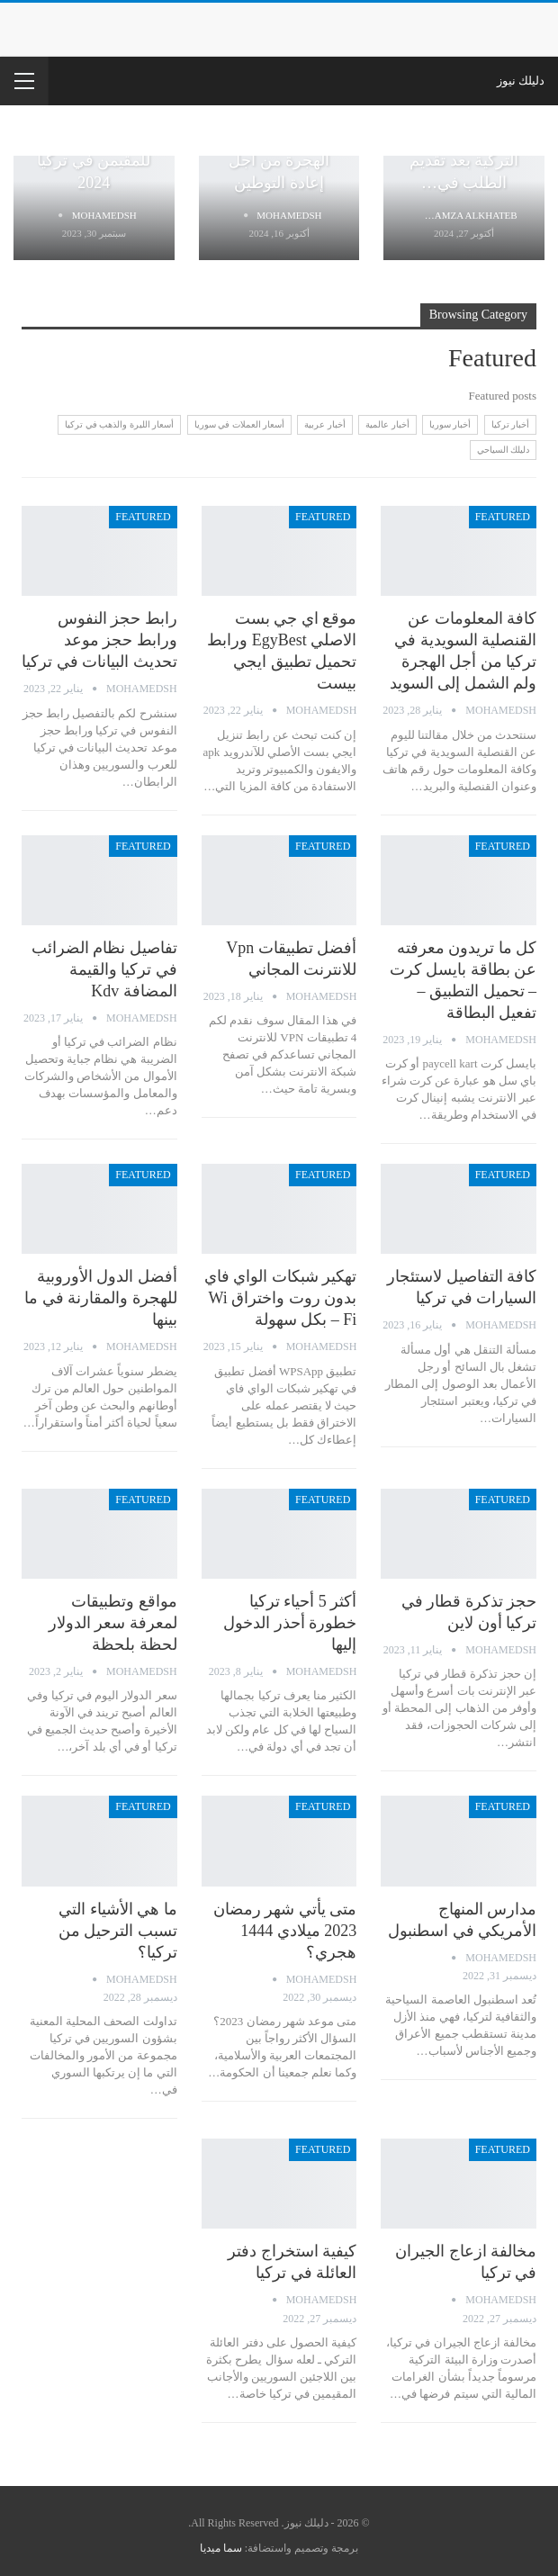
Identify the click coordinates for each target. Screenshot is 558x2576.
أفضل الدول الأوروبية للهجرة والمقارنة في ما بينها (100, 1298)
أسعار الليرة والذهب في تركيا (119, 424)
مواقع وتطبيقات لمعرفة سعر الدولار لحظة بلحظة (113, 1622)
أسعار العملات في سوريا (239, 424)
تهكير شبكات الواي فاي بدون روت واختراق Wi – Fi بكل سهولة (280, 1298)
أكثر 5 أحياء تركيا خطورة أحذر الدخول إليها (289, 1622)
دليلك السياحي (503, 450)
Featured (502, 516)
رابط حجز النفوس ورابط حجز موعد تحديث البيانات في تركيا (99, 640)
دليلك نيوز (520, 80)
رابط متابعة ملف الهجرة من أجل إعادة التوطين (279, 159)
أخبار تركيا (510, 424)
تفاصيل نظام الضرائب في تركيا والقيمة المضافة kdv (104, 969)
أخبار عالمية (387, 424)
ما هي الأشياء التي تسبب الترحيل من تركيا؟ (117, 1930)
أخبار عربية (325, 424)
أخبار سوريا (450, 424)
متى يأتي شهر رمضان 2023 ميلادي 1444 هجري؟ (285, 1930)
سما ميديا (221, 2548)
